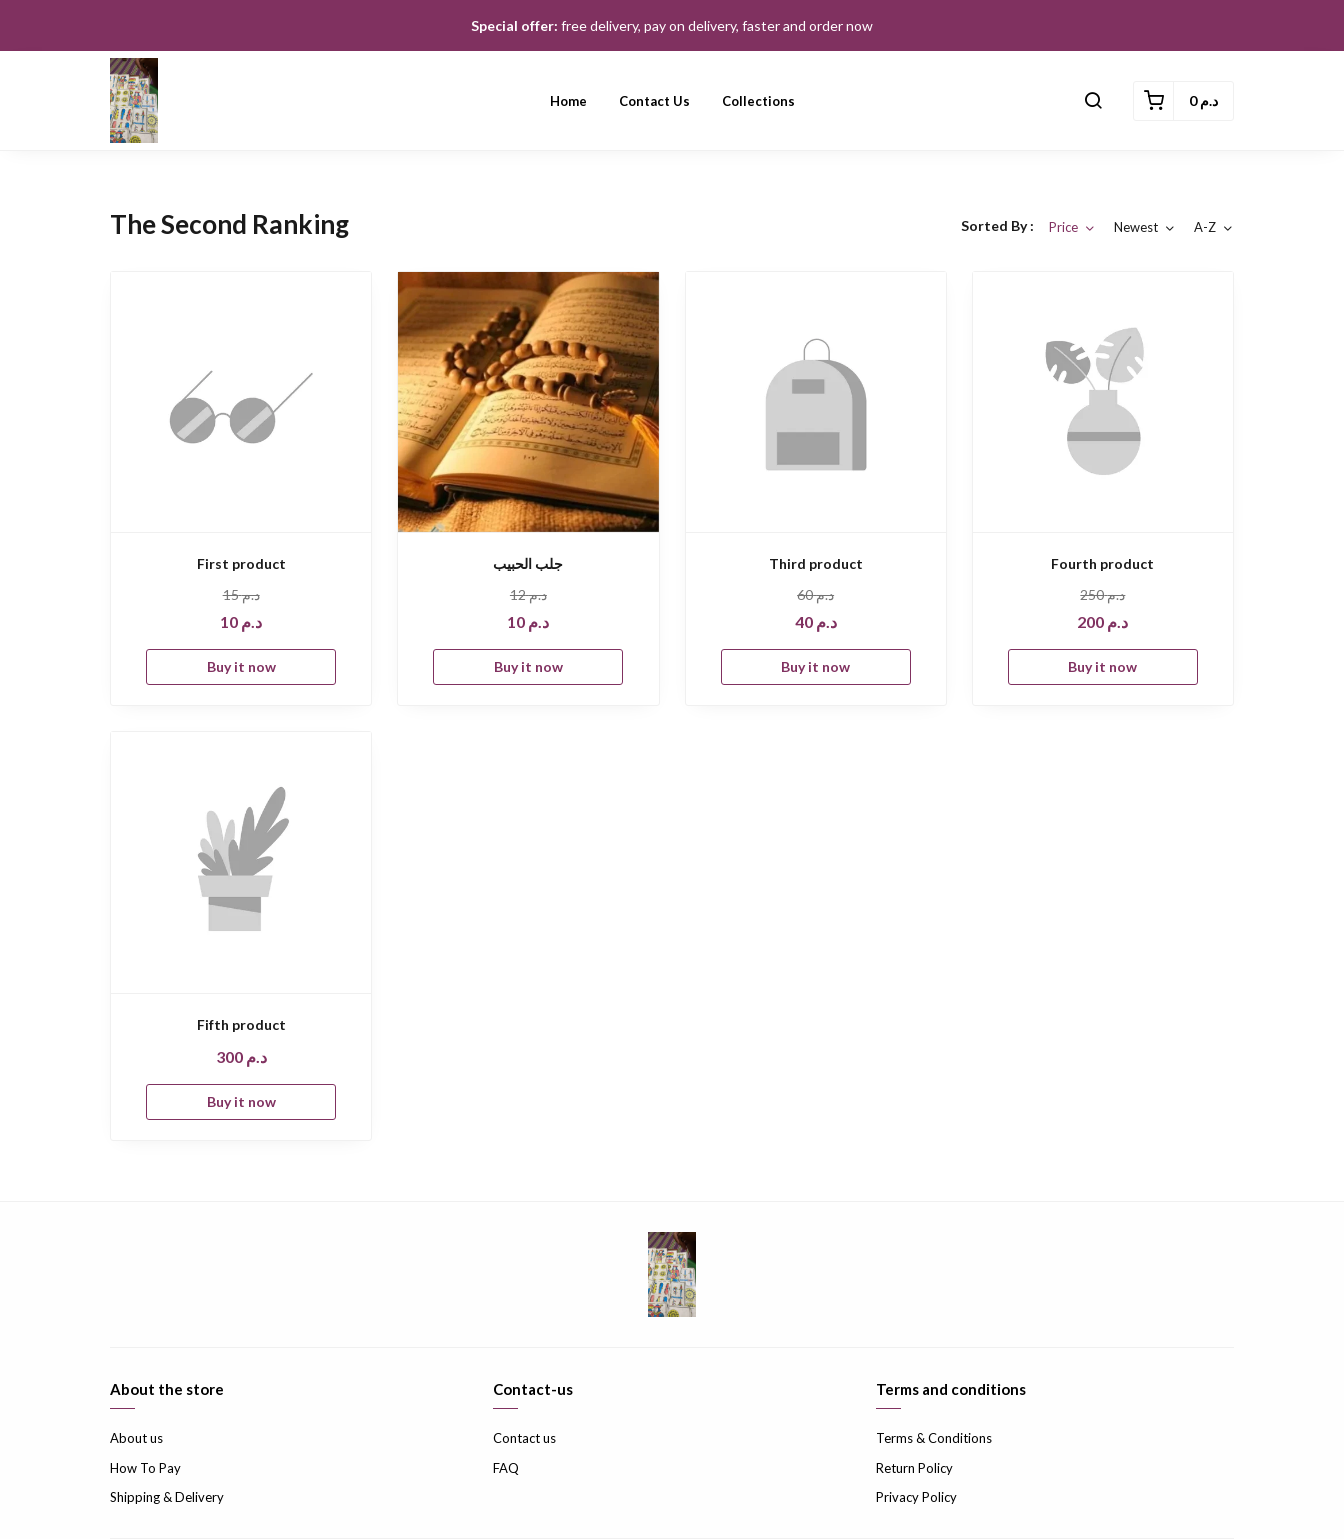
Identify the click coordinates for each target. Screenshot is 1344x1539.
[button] (1093, 101)
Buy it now (241, 666)
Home (568, 101)
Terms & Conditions (934, 1438)
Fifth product (241, 1024)
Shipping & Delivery (167, 1497)
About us (136, 1438)
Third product (816, 563)
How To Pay (145, 1468)
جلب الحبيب (528, 563)
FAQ (506, 1468)
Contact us (654, 101)
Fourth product (1102, 563)
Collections (758, 101)
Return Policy (914, 1468)
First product (241, 563)
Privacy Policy (916, 1497)
